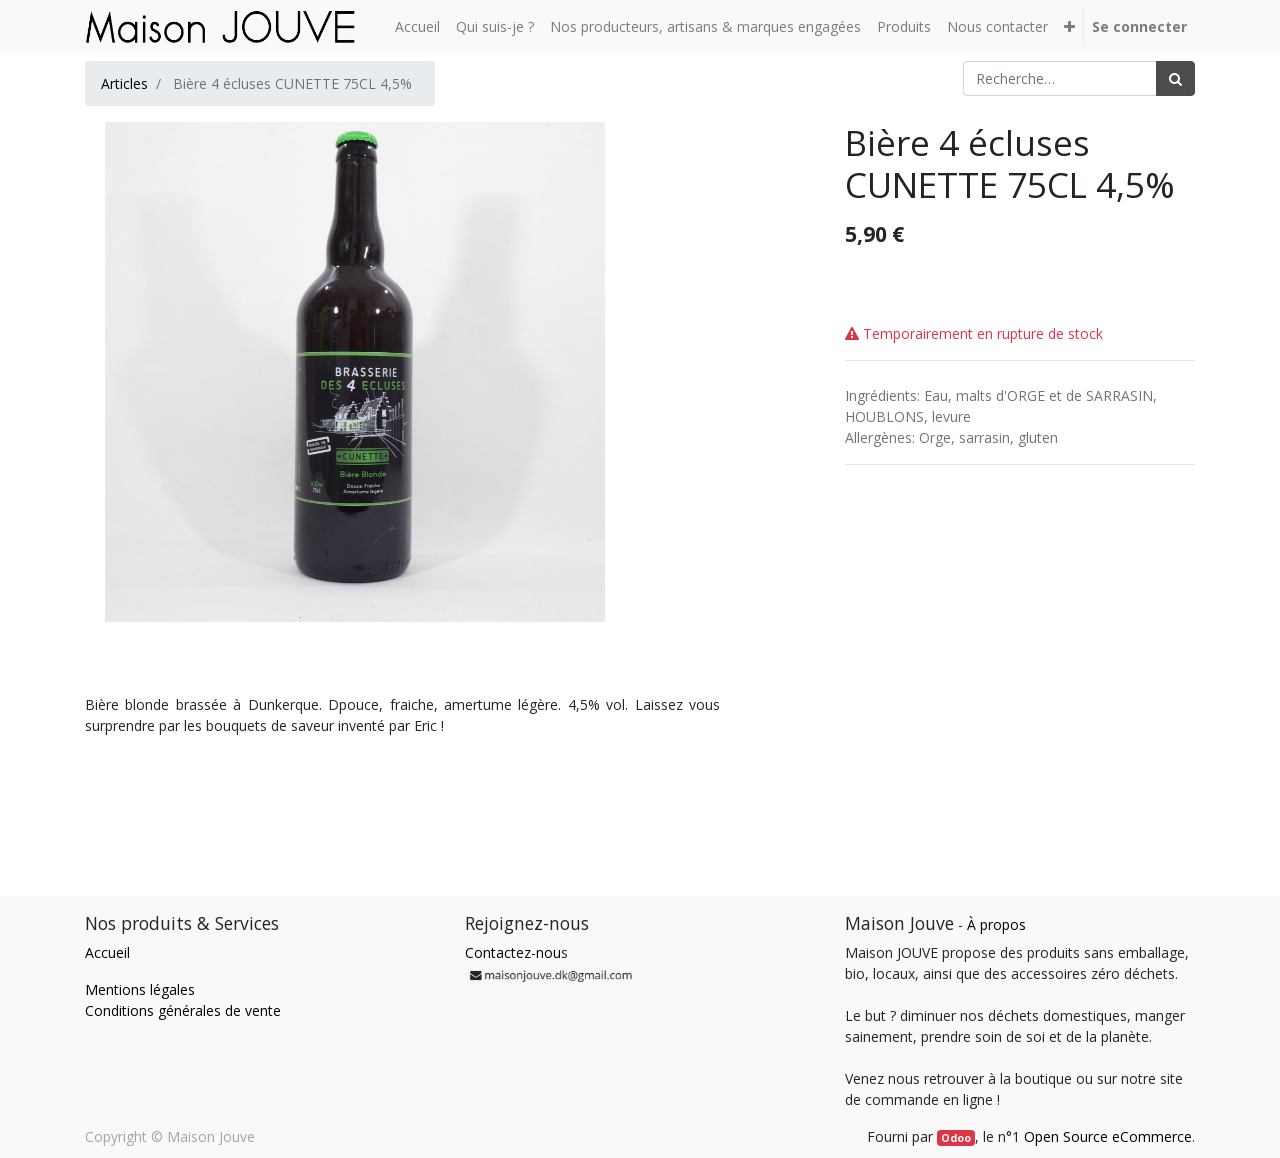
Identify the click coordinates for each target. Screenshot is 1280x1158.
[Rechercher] (1175, 78)
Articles (124, 83)
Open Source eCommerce (1108, 1136)
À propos (996, 924)
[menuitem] (417, 26)
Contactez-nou (513, 952)
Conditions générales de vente (183, 1010)
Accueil (107, 952)
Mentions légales (140, 989)
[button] (1069, 26)
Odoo (956, 1138)
